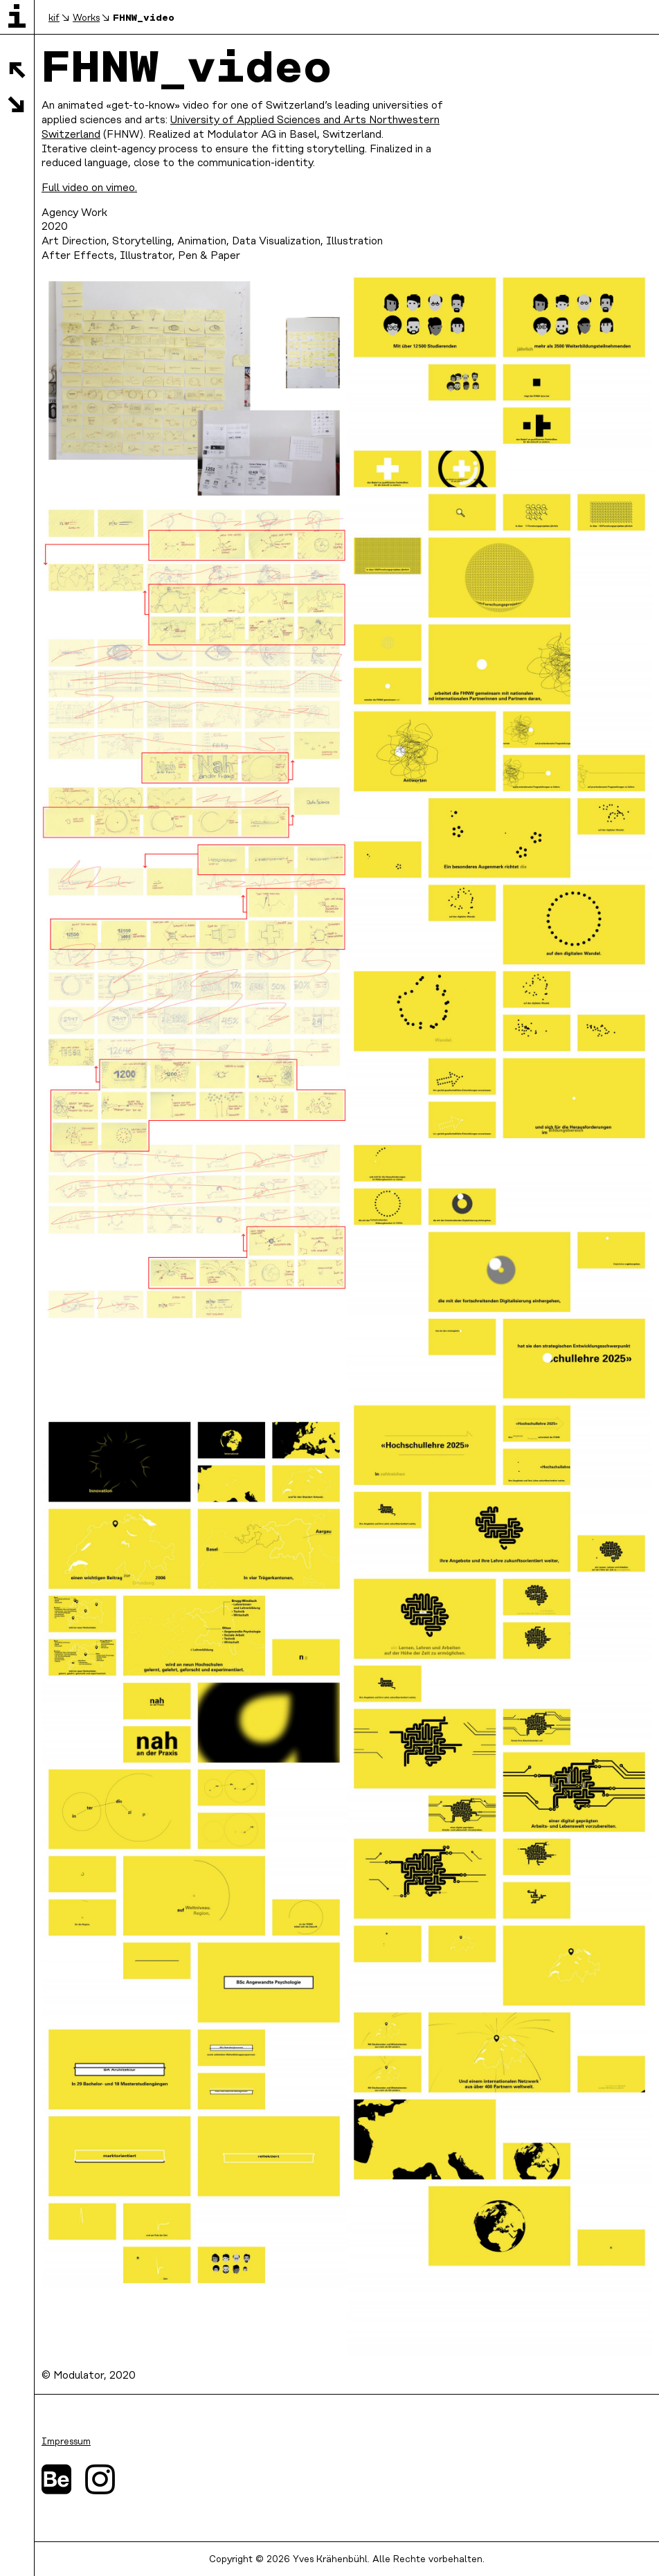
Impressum (66, 2442)
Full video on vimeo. (89, 188)
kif (54, 18)
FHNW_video (143, 17)
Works (86, 18)
